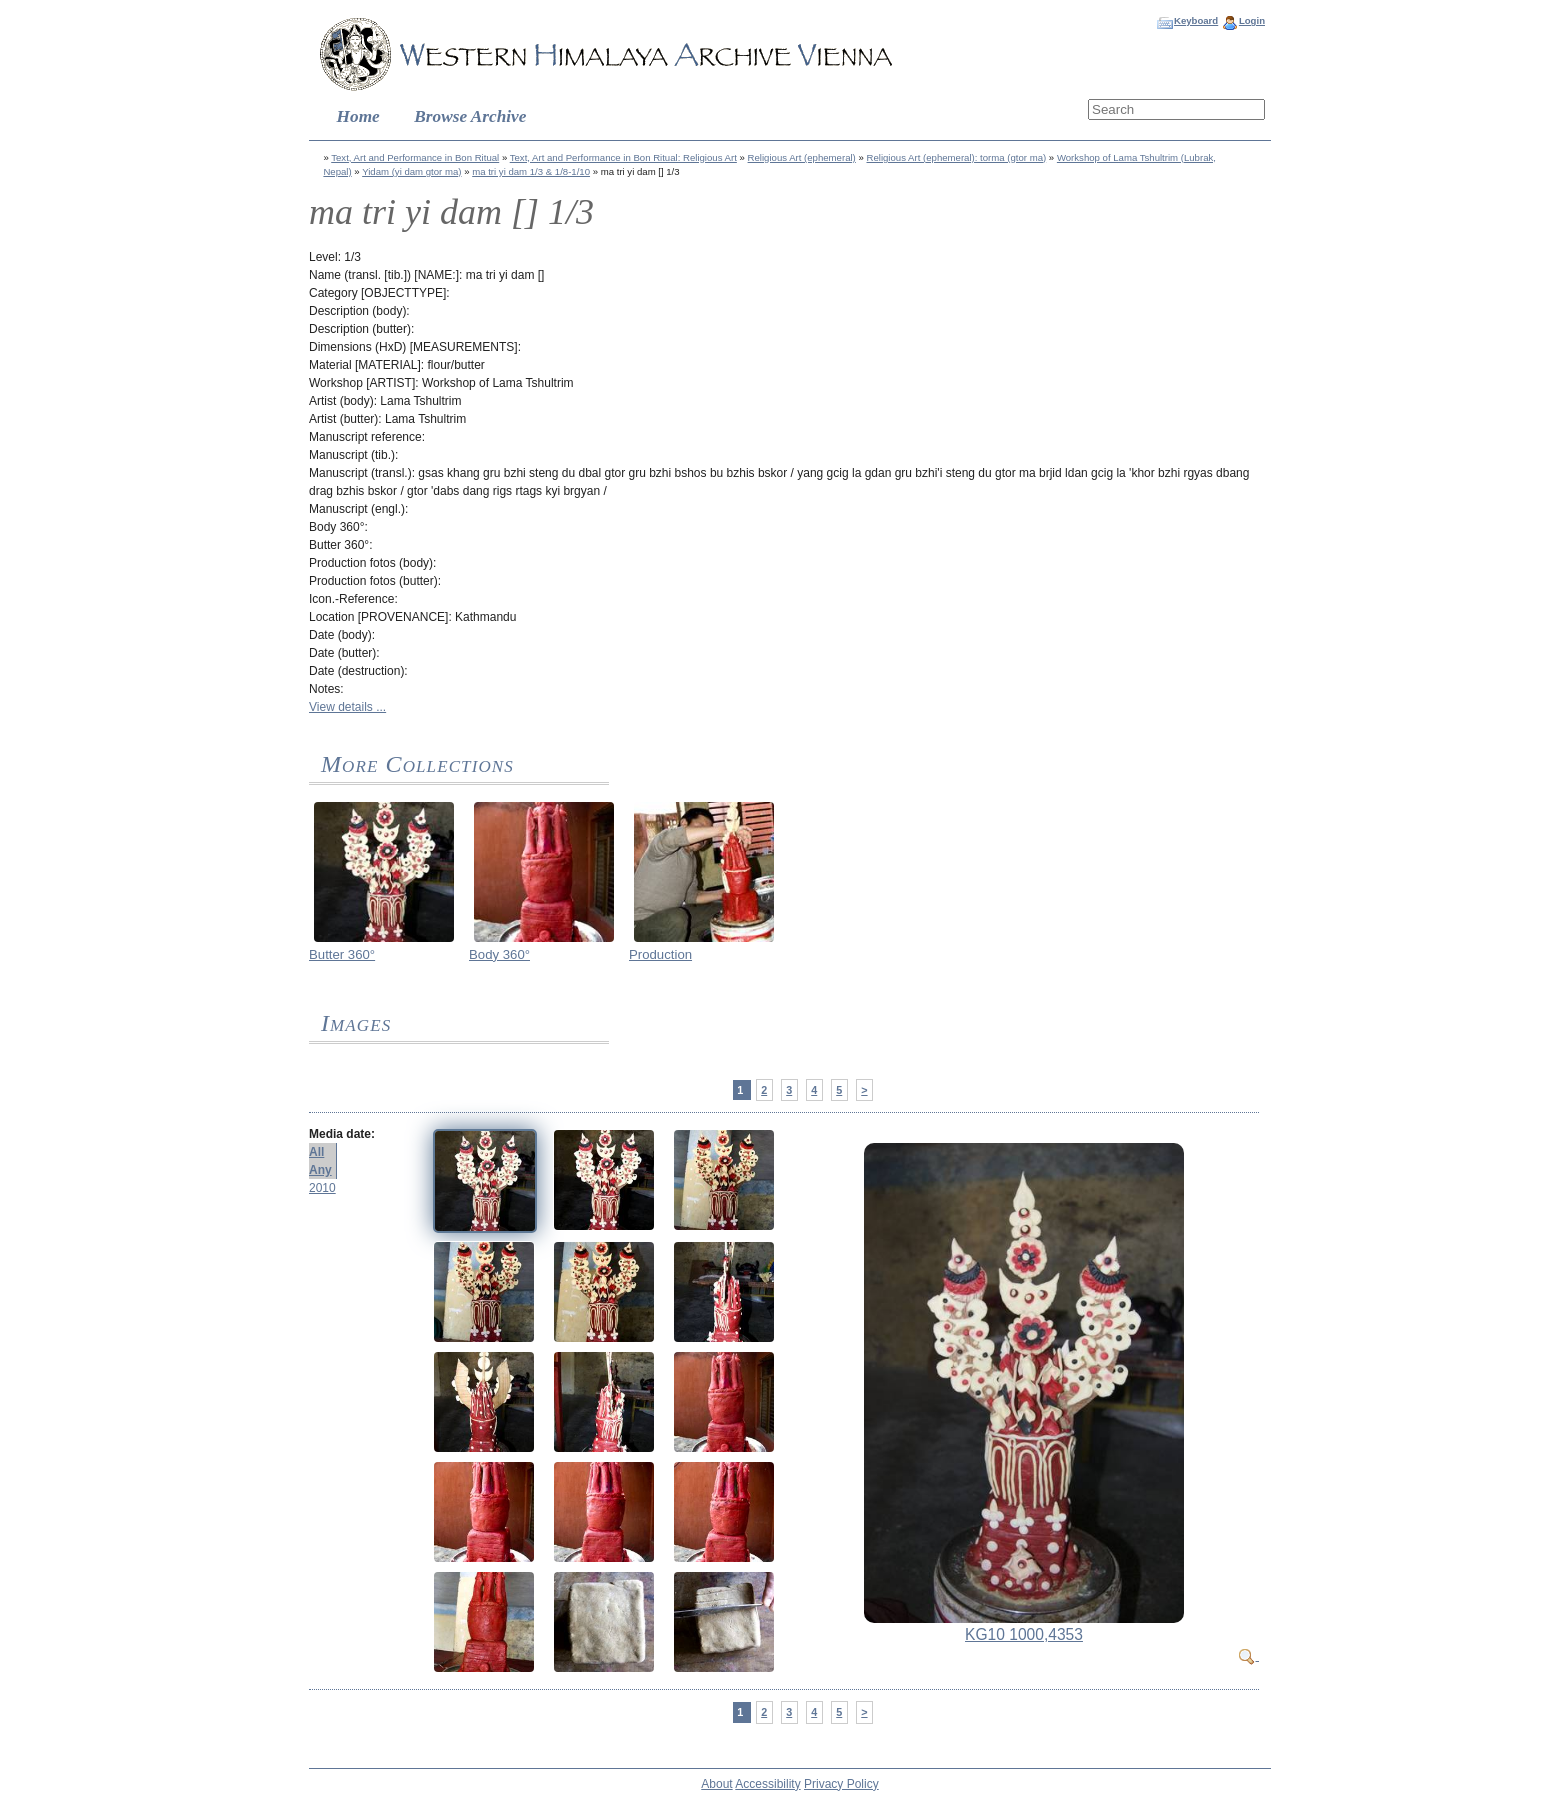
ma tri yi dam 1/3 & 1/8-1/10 (531, 171)
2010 (322, 1188)
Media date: (342, 1134)
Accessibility (767, 1784)
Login (1252, 20)
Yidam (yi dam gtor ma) (411, 171)
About (716, 1784)
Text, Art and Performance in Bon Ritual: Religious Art (623, 157)
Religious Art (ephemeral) (802, 157)
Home (358, 116)
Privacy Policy (841, 1784)
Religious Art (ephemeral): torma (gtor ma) (957, 157)
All (316, 1152)
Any (320, 1170)
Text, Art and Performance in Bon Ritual (415, 157)
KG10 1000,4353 (1024, 1634)
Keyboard (1196, 20)
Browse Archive (470, 116)
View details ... (347, 707)
